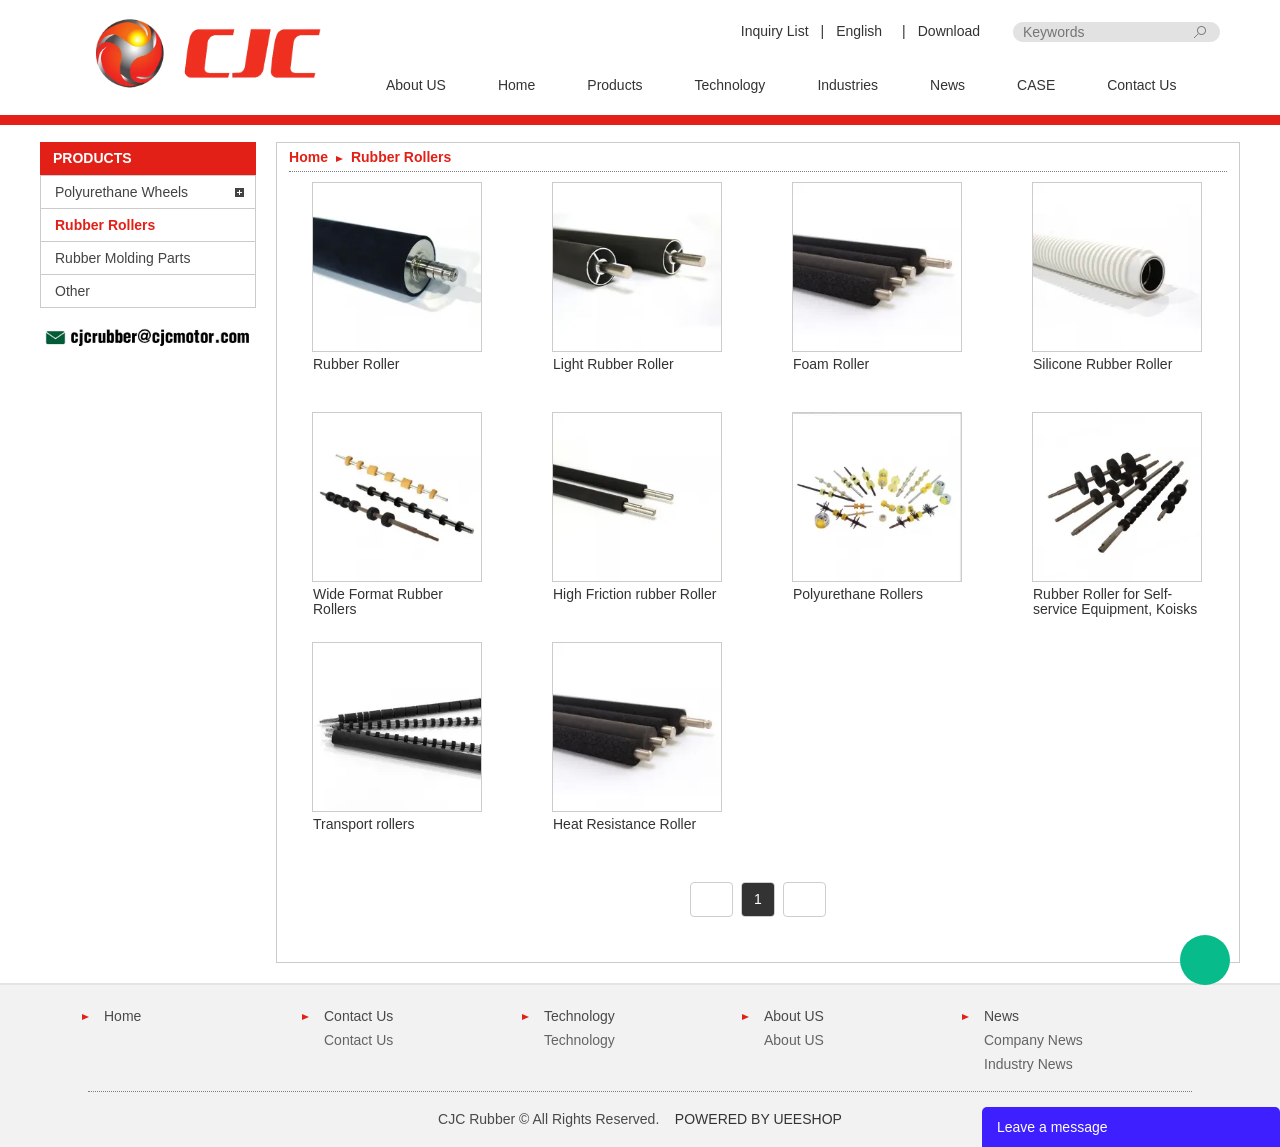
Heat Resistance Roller (624, 824)
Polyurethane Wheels (121, 192)
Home (516, 85)
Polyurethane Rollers (858, 594)
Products (614, 85)
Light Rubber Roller (613, 364)
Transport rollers (363, 824)
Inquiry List (775, 31)
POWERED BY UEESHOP (758, 1119)
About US (416, 85)
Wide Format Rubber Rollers (378, 601)
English (859, 31)
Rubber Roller (356, 364)
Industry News (1028, 1064)
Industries (847, 85)
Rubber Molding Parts (122, 258)
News (947, 85)
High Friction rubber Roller (634, 594)
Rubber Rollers (105, 225)
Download (949, 31)
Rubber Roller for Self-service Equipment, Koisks (1115, 601)
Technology (730, 85)
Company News (1033, 1040)
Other (72, 291)
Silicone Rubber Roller (1102, 364)
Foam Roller (831, 364)
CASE (1036, 85)
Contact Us (1141, 85)
